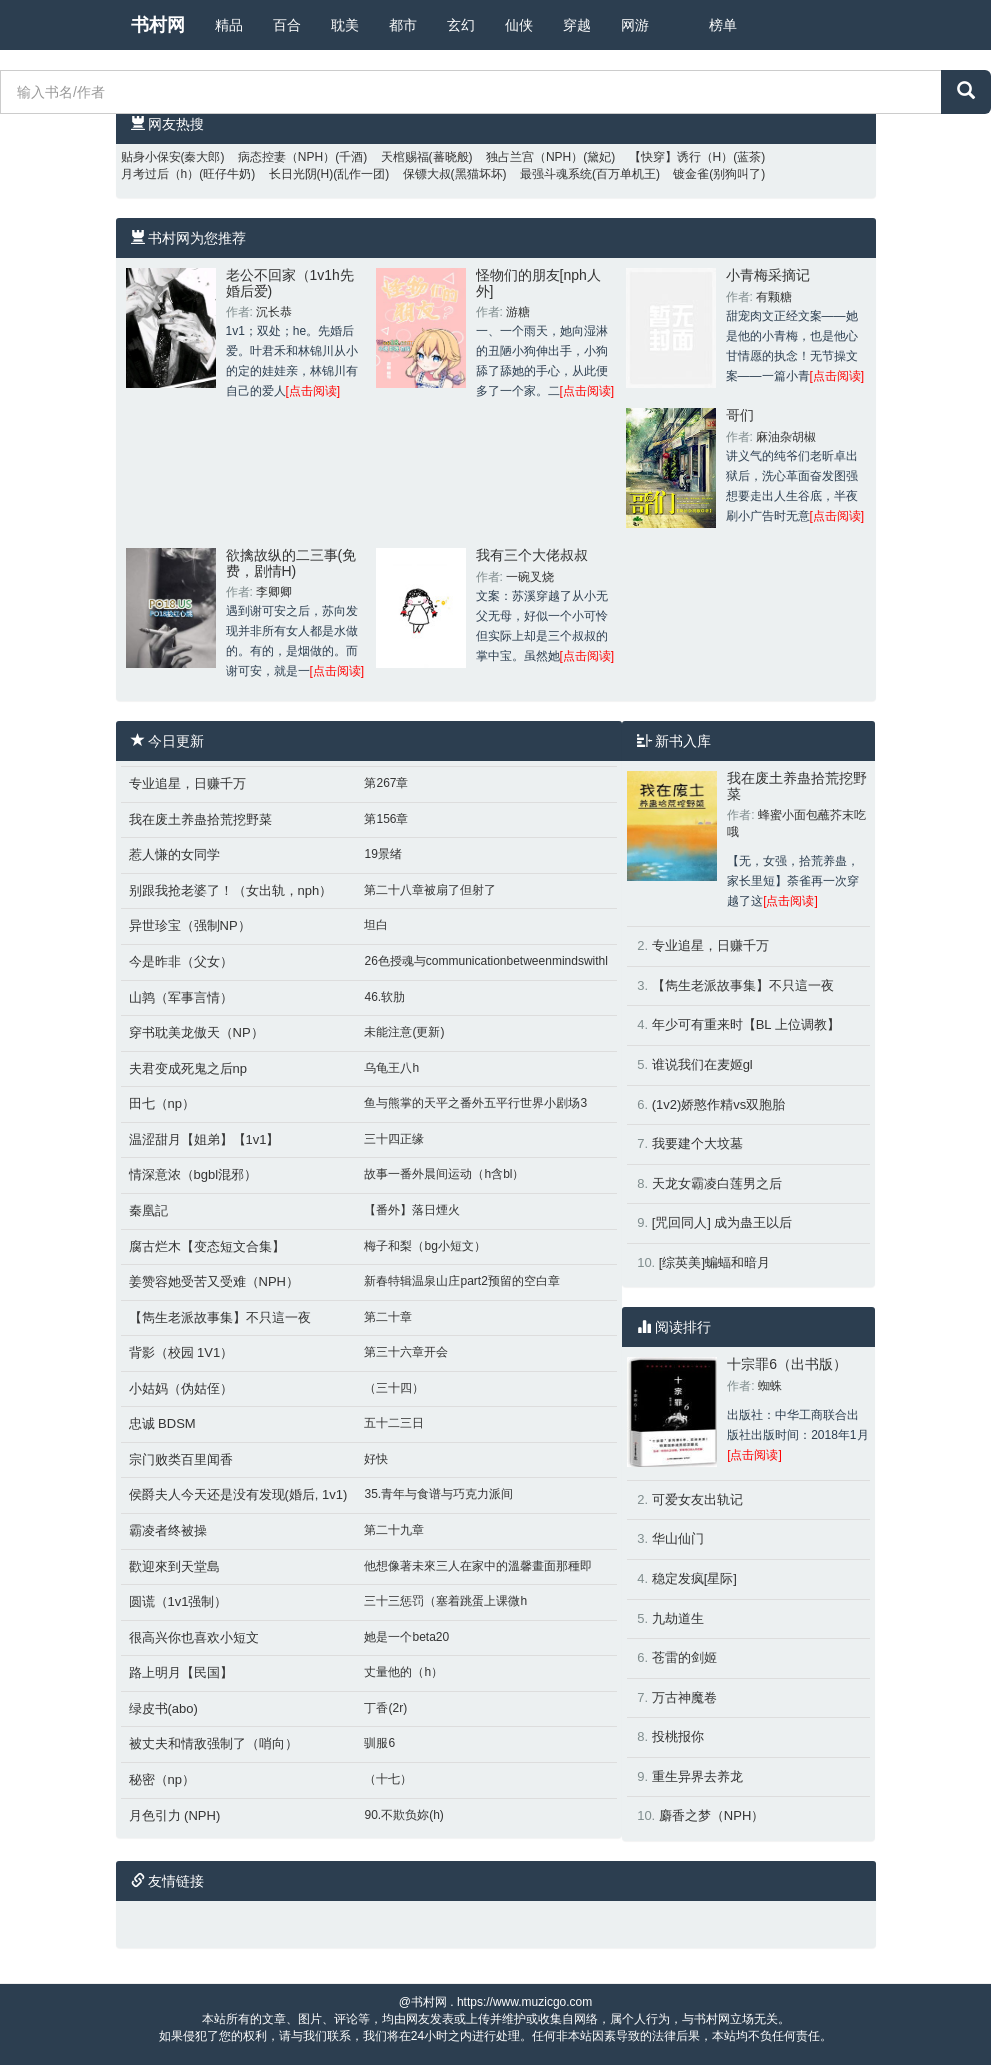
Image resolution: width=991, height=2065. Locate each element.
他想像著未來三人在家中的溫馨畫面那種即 (478, 1566)
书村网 (158, 25)
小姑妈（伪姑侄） (181, 1388)
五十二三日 (394, 1423)
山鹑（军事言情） (181, 997)
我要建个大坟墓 (697, 1143)
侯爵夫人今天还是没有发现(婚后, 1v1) (238, 1494)
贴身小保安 (151, 157)
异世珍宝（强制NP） (190, 925)
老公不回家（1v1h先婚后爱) (290, 282)
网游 (635, 25)
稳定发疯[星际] (694, 1578)
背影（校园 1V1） (181, 1352)
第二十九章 (394, 1530)
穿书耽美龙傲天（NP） (196, 1032)
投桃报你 (678, 1736)
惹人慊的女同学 (174, 854)
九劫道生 (678, 1618)
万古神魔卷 (684, 1697)
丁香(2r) (385, 1708)
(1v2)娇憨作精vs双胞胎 (719, 1104)
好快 (376, 1459)
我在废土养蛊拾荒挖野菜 (200, 819)
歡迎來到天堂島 (174, 1566)
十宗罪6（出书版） (787, 1364)
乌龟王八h (391, 1068)
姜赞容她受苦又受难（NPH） (214, 1281)
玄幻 (461, 25)
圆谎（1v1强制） (178, 1601)
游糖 (518, 312)
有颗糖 (774, 297)
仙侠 (519, 25)
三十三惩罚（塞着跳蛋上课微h (445, 1601)
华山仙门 (678, 1538)
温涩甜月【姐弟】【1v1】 (204, 1139)
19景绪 (382, 854)
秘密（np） (162, 1779)
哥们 (740, 415)
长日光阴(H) (301, 174)
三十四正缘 (394, 1139)
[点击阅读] (313, 391)
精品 (229, 25)
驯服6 (379, 1743)
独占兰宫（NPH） (534, 157)
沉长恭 (274, 312)
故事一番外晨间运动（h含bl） (444, 1174)
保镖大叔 (427, 174)
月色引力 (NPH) (175, 1815)
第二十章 (388, 1317)
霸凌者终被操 (168, 1530)
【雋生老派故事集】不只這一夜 (220, 1317)
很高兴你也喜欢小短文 (194, 1637)
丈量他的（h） (403, 1672)
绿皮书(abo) (163, 1708)
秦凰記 (148, 1210)
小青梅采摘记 (768, 275)
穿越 (577, 25)
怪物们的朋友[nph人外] (538, 282)
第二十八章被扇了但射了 (430, 890)
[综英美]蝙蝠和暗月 (714, 1262)
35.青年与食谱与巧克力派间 (438, 1494)
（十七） (388, 1779)
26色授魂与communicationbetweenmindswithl (485, 961)
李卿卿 (274, 592)
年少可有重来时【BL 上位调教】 (746, 1024)
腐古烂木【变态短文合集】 (207, 1246)
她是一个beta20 (406, 1637)
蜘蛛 (770, 1386)
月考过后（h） (160, 174)
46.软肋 (384, 997)
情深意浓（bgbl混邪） (193, 1174)
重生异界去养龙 (697, 1776)
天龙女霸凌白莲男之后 (717, 1183)
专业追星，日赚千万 (187, 783)
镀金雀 (691, 174)
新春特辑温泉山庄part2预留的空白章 (461, 1281)
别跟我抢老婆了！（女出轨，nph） (231, 890)
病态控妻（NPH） (286, 157)
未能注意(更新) (404, 1032)
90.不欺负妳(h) (403, 1815)
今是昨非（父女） (181, 961)
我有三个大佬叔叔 (532, 555)
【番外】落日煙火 (412, 1210)
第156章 (386, 819)
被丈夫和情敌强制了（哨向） (213, 1743)
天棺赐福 (405, 157)
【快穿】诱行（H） (681, 157)
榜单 (723, 25)
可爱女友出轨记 (697, 1499)
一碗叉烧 (530, 577)
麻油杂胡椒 (786, 437)
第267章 (386, 783)
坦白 (376, 925)
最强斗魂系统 (556, 174)
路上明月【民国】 (181, 1672)
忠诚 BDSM (162, 1423)
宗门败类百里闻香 (181, 1459)
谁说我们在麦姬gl (702, 1064)
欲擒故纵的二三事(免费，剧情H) (291, 562)
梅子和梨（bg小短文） (424, 1246)
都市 (403, 25)
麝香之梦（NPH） (711, 1815)
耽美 (345, 25)
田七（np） (162, 1103)
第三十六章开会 (406, 1352)
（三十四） (394, 1388)
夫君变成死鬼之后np (188, 1068)
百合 (287, 25)
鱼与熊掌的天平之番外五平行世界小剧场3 (475, 1103)
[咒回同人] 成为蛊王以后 (722, 1222)
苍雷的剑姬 (684, 1657)
